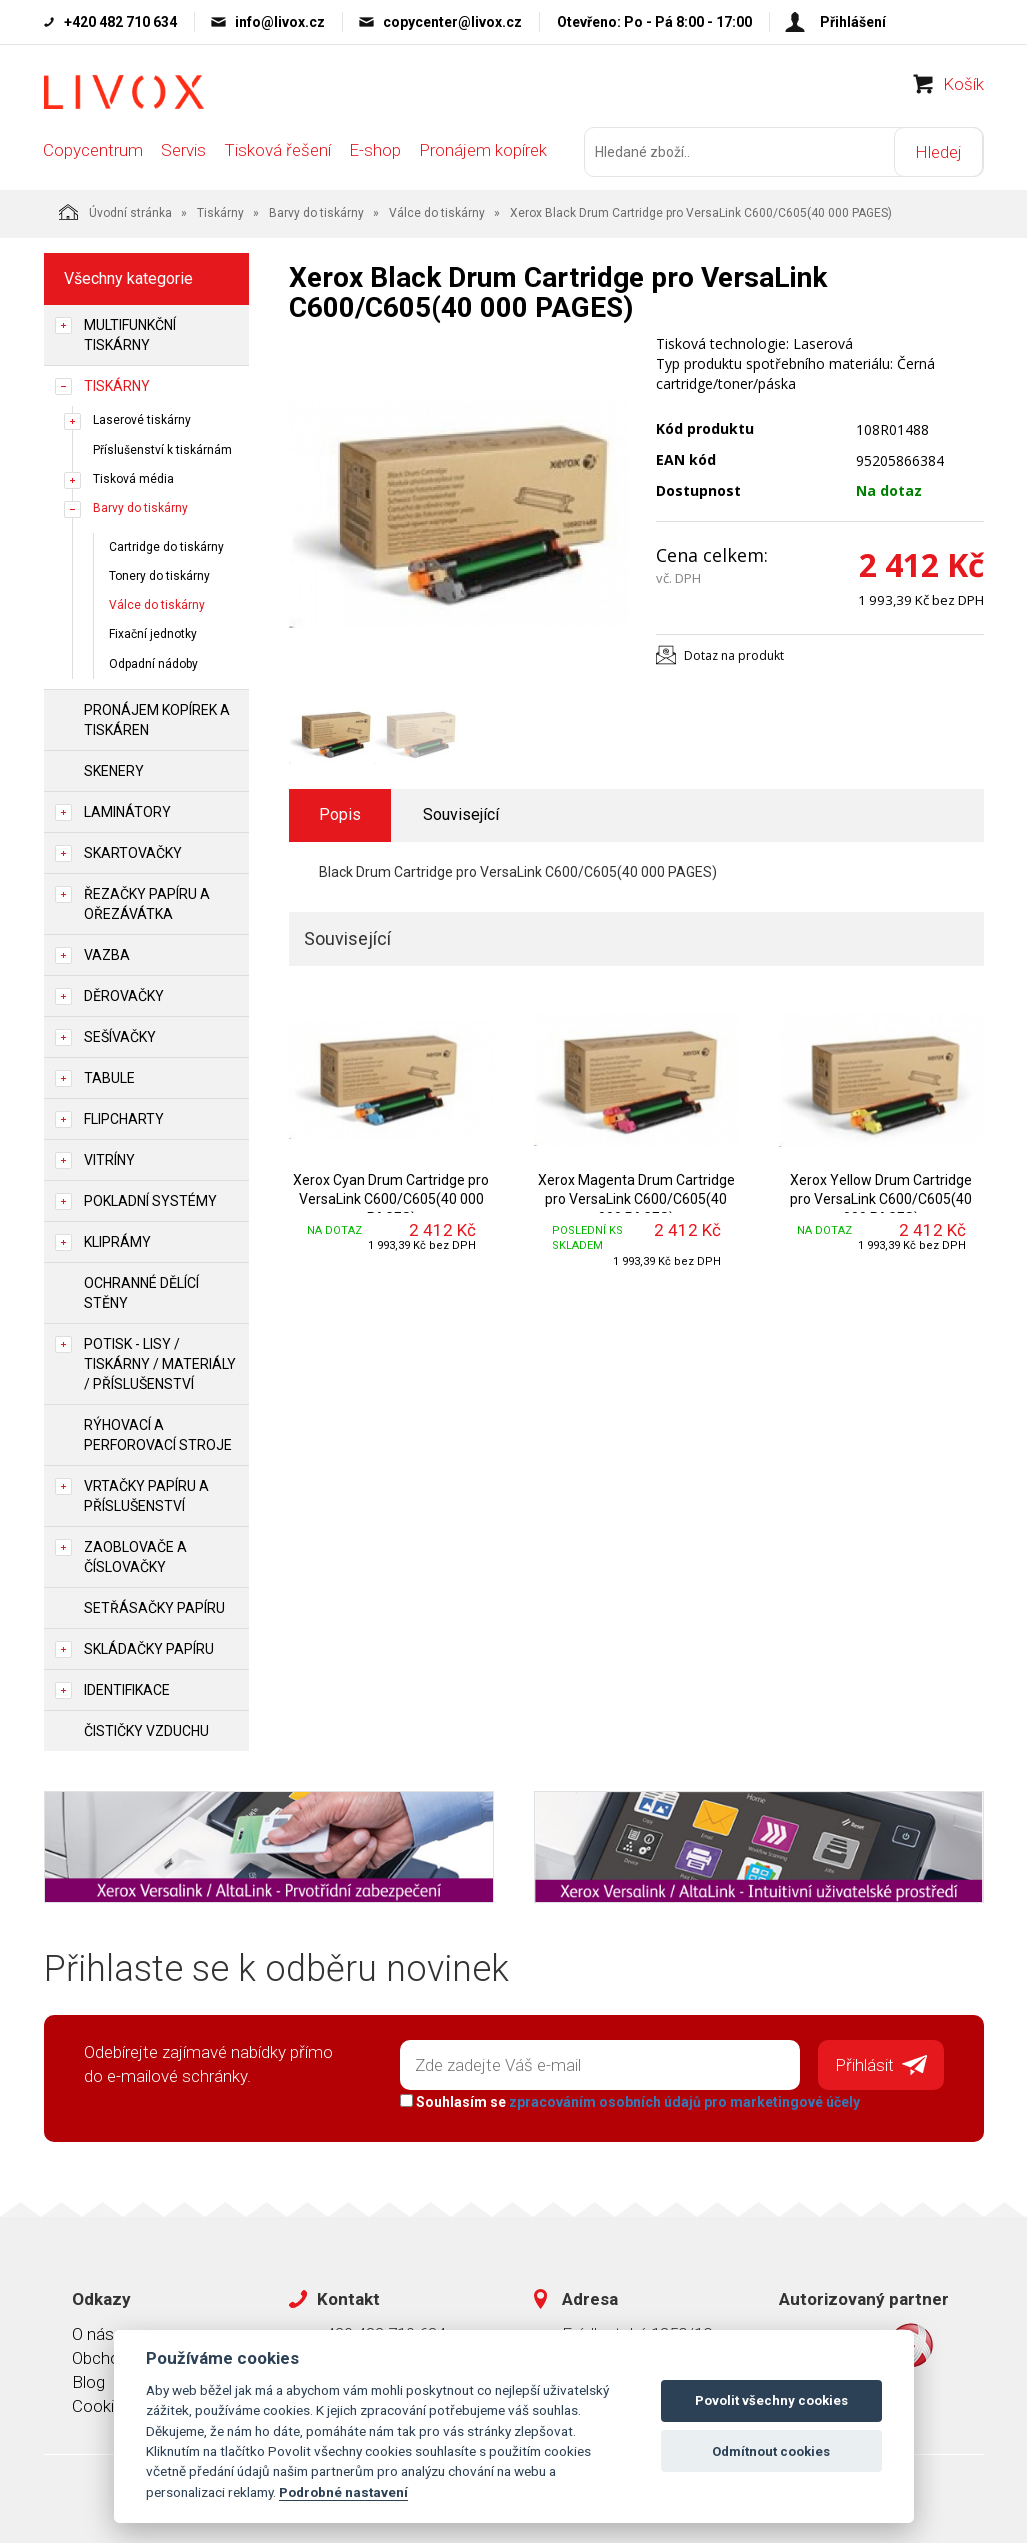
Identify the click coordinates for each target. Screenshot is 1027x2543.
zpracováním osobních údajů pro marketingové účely (684, 2102)
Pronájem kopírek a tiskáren (157, 719)
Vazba (107, 954)
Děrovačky (124, 995)
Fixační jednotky (153, 634)
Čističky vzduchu (146, 1730)
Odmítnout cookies (771, 2451)
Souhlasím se (630, 2102)
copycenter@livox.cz (452, 22)
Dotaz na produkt (734, 654)
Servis (183, 152)
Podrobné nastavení (343, 2492)
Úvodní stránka (115, 212)
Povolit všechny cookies (771, 2400)
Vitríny (109, 1159)
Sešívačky (120, 1036)
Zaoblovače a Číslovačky (135, 1556)
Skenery (114, 770)
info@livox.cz (280, 22)
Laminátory (127, 811)
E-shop (375, 152)
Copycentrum (93, 152)
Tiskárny (220, 213)
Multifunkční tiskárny (130, 335)
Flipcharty (124, 1118)
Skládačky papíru (149, 1648)
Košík (963, 86)
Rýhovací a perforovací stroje (158, 1434)
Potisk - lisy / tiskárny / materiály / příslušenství (160, 1363)
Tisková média (133, 478)
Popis (340, 814)
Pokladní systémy (150, 1200)
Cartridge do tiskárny (166, 547)
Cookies (102, 2406)
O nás (93, 2333)
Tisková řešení (277, 152)
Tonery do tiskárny (159, 576)
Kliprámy (117, 1241)
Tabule (109, 1077)
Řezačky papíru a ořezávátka (147, 903)
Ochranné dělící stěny (141, 1292)
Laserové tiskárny (142, 420)
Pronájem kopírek (483, 152)
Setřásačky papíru (154, 1607)
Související (461, 814)
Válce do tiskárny (437, 213)
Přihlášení (853, 22)
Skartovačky (133, 852)
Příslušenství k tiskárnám (162, 449)
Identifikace (127, 1689)
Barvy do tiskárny (316, 213)
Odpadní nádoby (153, 663)
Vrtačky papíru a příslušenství (146, 1495)
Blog (88, 2381)
